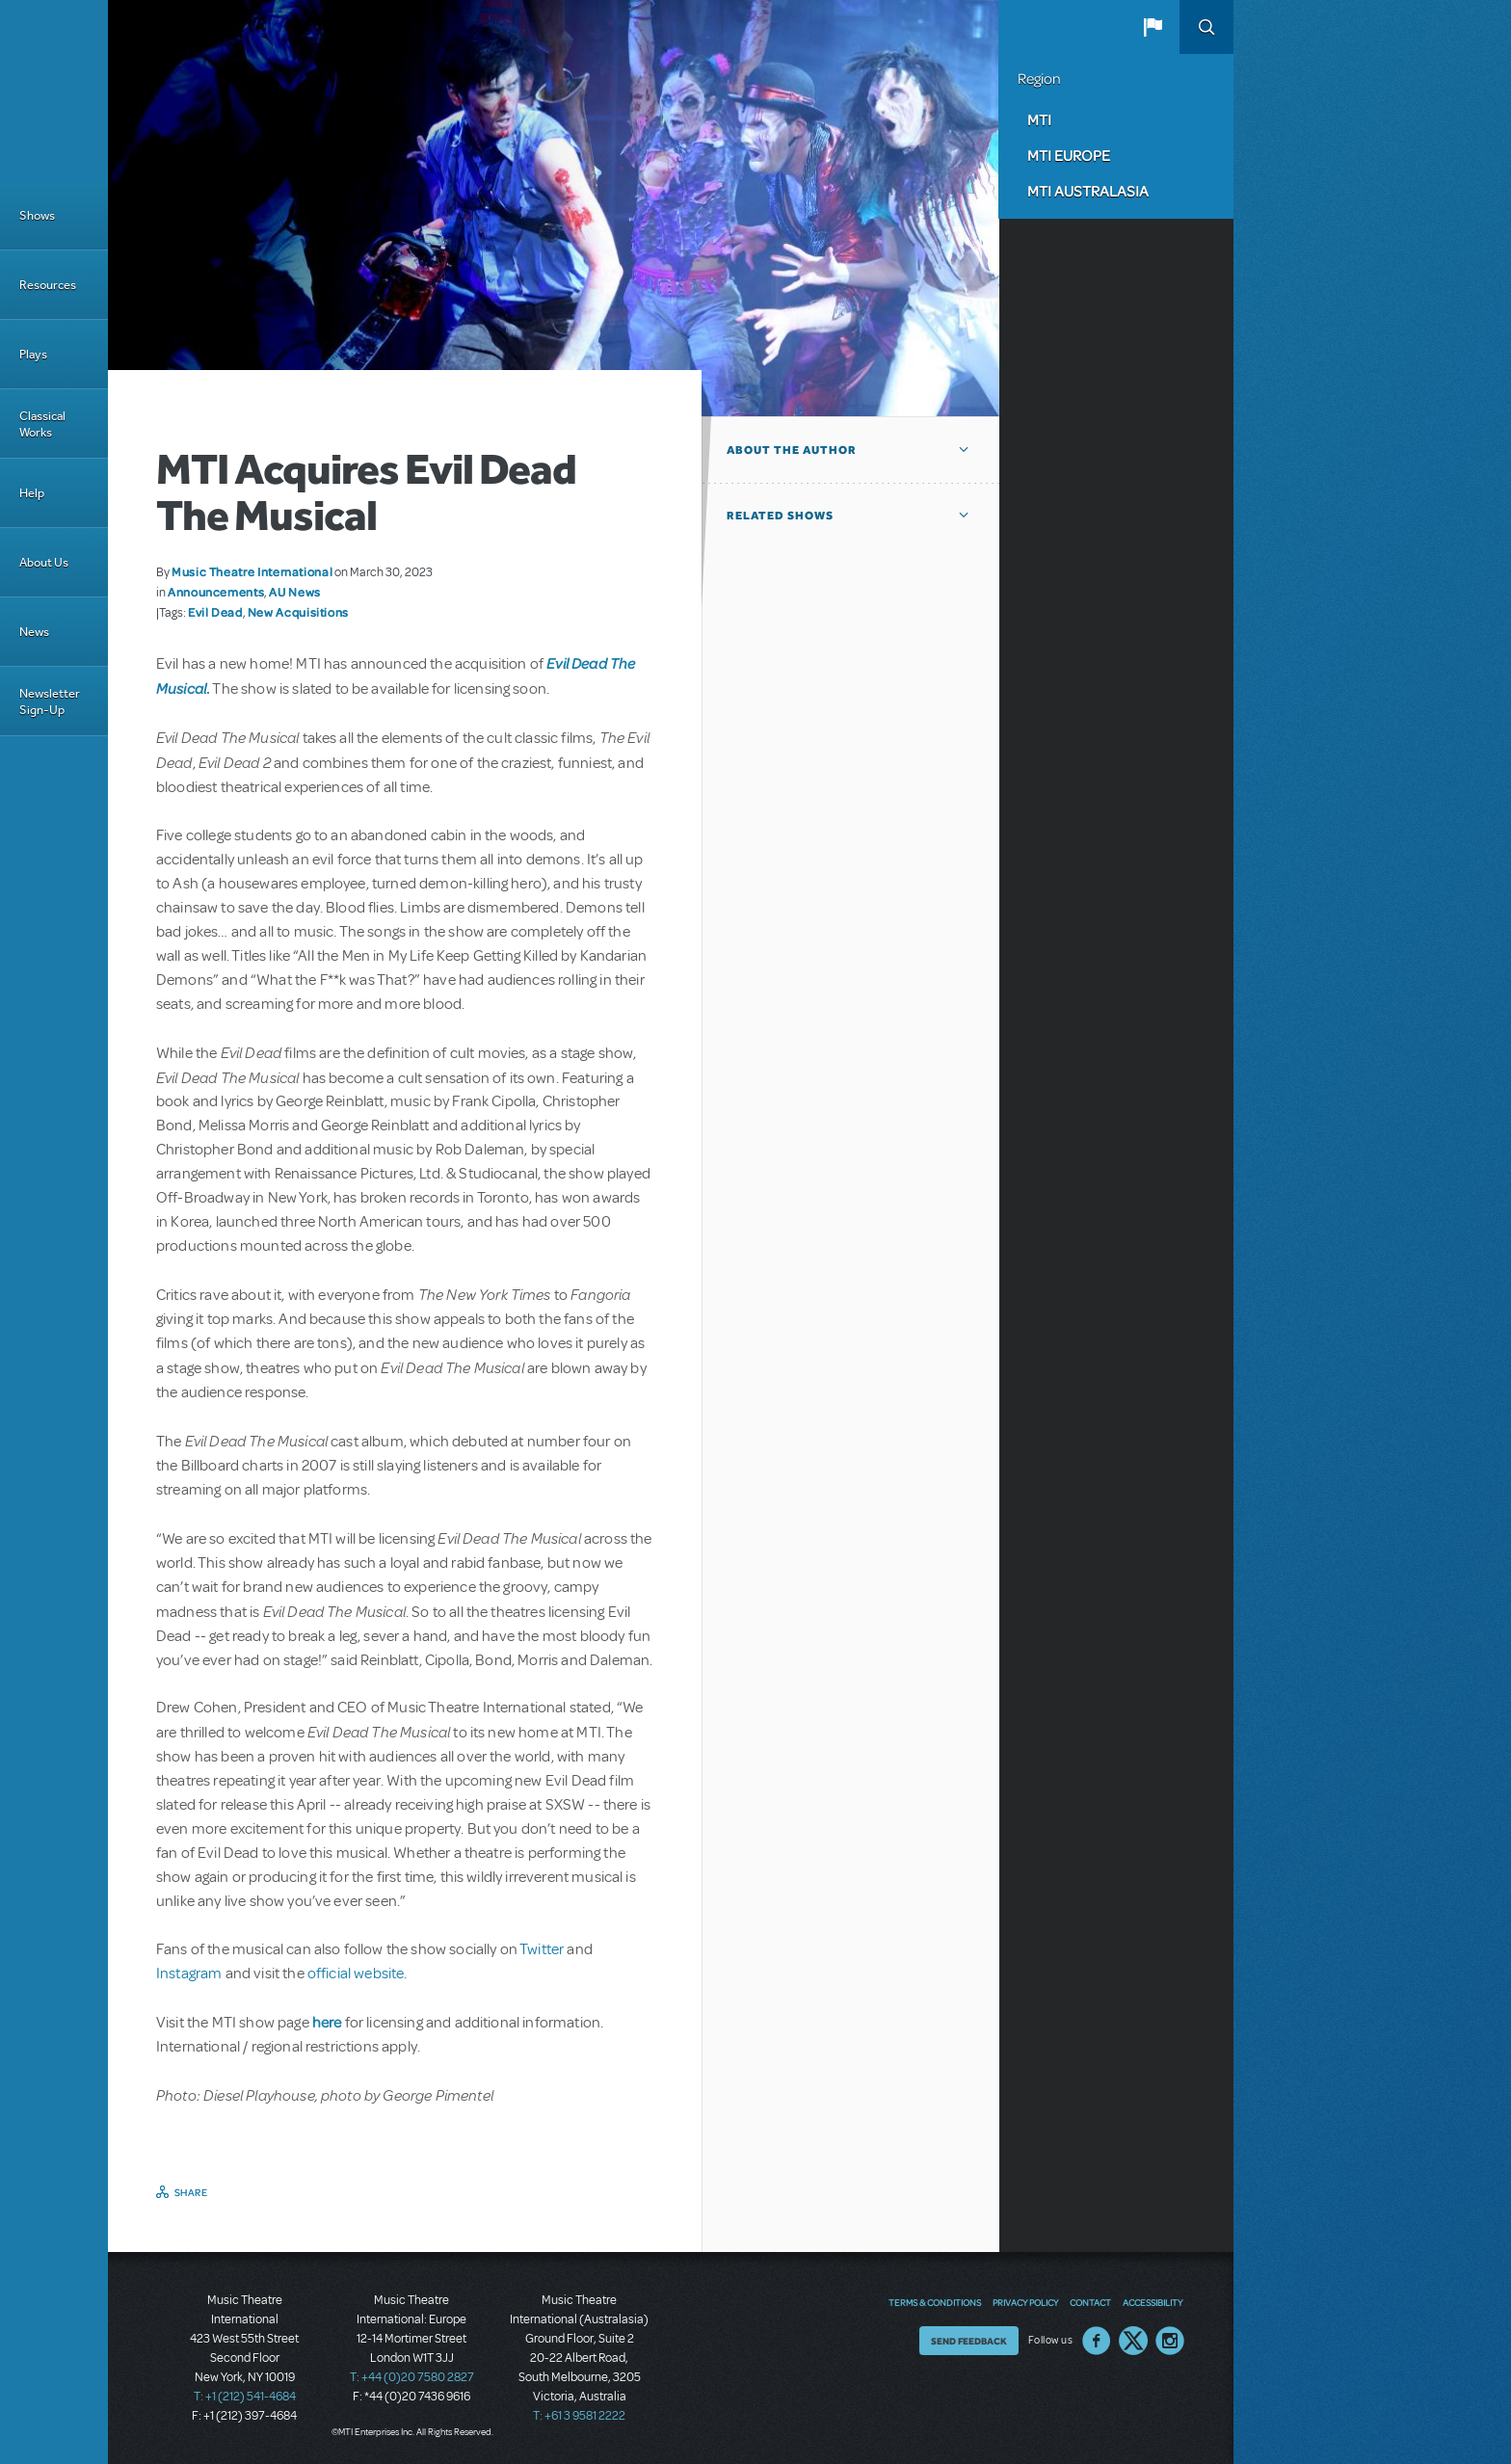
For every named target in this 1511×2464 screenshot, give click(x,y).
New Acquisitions (298, 612)
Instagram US (1169, 2340)
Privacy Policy (1025, 2302)
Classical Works (42, 424)
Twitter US (1133, 2340)
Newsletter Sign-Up (49, 701)
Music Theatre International (252, 571)
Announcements (216, 591)
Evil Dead (215, 612)
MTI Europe (1068, 155)
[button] (1153, 27)
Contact (1090, 2302)
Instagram (190, 1973)
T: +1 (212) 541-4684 (245, 2396)
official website (356, 1973)
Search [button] (1206, 27)
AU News (294, 591)
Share (191, 2192)
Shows (37, 215)
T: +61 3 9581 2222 (579, 2416)
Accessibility (1152, 2302)
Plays (33, 354)
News (34, 631)
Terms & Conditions (934, 2302)
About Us (43, 562)
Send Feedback (969, 2340)
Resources (47, 285)
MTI (1039, 119)
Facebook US (1096, 2340)
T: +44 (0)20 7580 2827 (412, 2377)
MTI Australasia (1088, 190)
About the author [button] (792, 450)
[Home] (54, 90)
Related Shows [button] (780, 515)
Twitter (541, 1949)
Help (31, 493)
